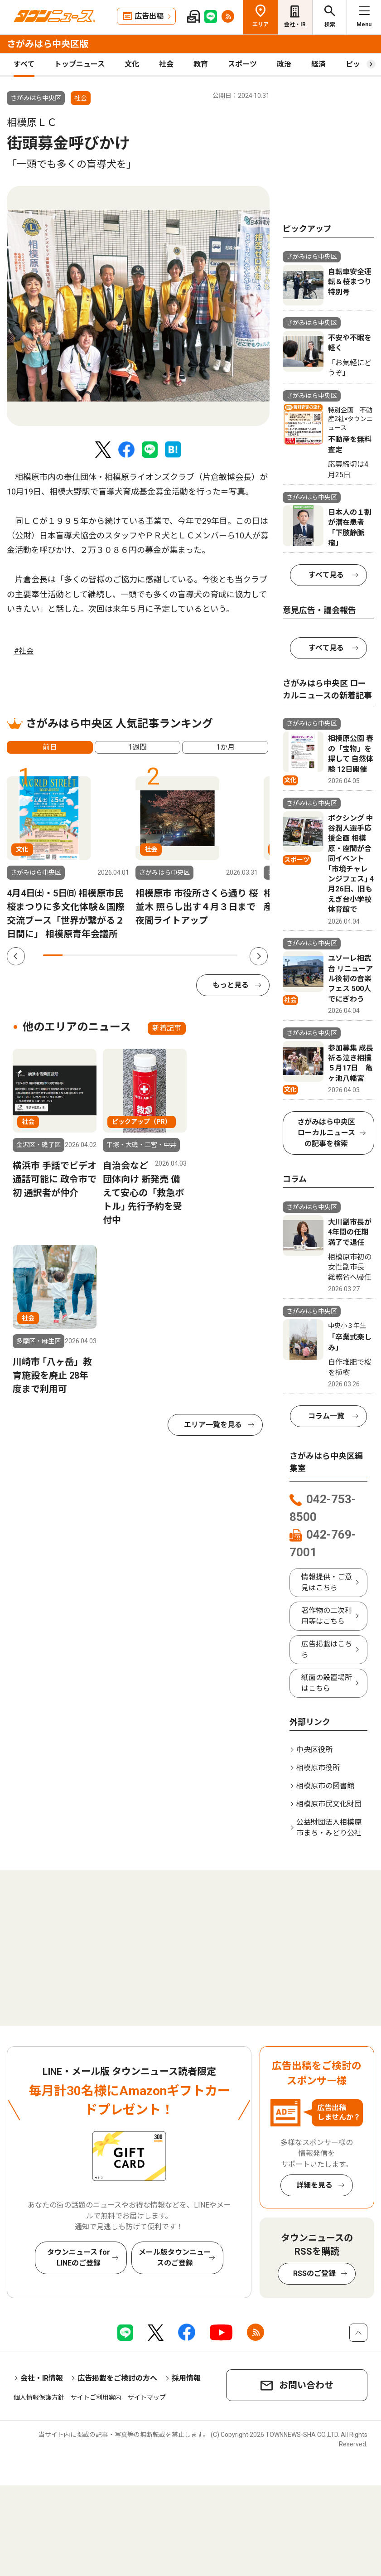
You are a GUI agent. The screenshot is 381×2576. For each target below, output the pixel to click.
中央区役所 (314, 1749)
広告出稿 (149, 16)
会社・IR (295, 24)
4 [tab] (111, 955)
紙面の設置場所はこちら (326, 1683)
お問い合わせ (306, 2385)
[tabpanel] (138, 306)
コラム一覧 (326, 1416)
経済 (318, 64)
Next (259, 956)
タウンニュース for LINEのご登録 (78, 2257)
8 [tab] (188, 955)
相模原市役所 (318, 1767)
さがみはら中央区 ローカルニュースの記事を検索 (326, 1133)
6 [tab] (149, 955)
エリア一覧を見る (213, 1424)
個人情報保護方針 (39, 2397)
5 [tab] (130, 955)
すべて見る (326, 575)
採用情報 (186, 2378)
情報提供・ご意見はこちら (326, 1582)
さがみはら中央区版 (47, 44)
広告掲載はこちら (326, 1649)
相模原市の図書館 (325, 1786)
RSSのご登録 (314, 2273)
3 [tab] (91, 955)
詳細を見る (314, 2185)
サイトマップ (147, 2397)
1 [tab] (53, 955)
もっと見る (230, 985)
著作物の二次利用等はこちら (326, 1616)
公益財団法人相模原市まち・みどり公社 (329, 1827)
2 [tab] (72, 955)
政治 (284, 64)
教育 (200, 64)
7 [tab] (169, 955)
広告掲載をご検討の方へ (117, 2378)
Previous (16, 956)
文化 (132, 64)
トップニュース (79, 64)
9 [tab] (208, 955)
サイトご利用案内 (96, 2397)
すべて (24, 64)
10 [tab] (227, 955)
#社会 (24, 651)
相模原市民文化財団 (329, 1804)
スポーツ (242, 64)
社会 (166, 64)
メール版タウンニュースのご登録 (175, 2257)
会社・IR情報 (41, 2378)
